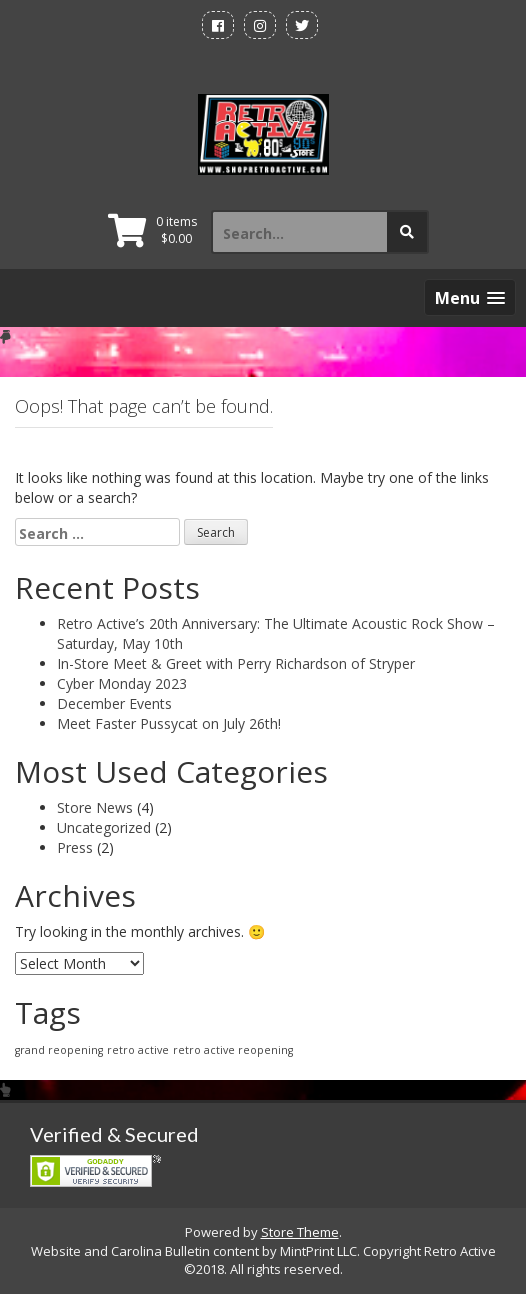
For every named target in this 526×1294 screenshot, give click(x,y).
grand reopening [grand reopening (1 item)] (59, 1050)
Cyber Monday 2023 (122, 683)
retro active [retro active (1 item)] (138, 1050)
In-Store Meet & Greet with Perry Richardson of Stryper (236, 663)
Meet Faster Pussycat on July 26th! (169, 723)
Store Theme (300, 1232)
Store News (95, 807)
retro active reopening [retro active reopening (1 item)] (233, 1050)
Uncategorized (104, 827)
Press (75, 847)
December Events (114, 703)
